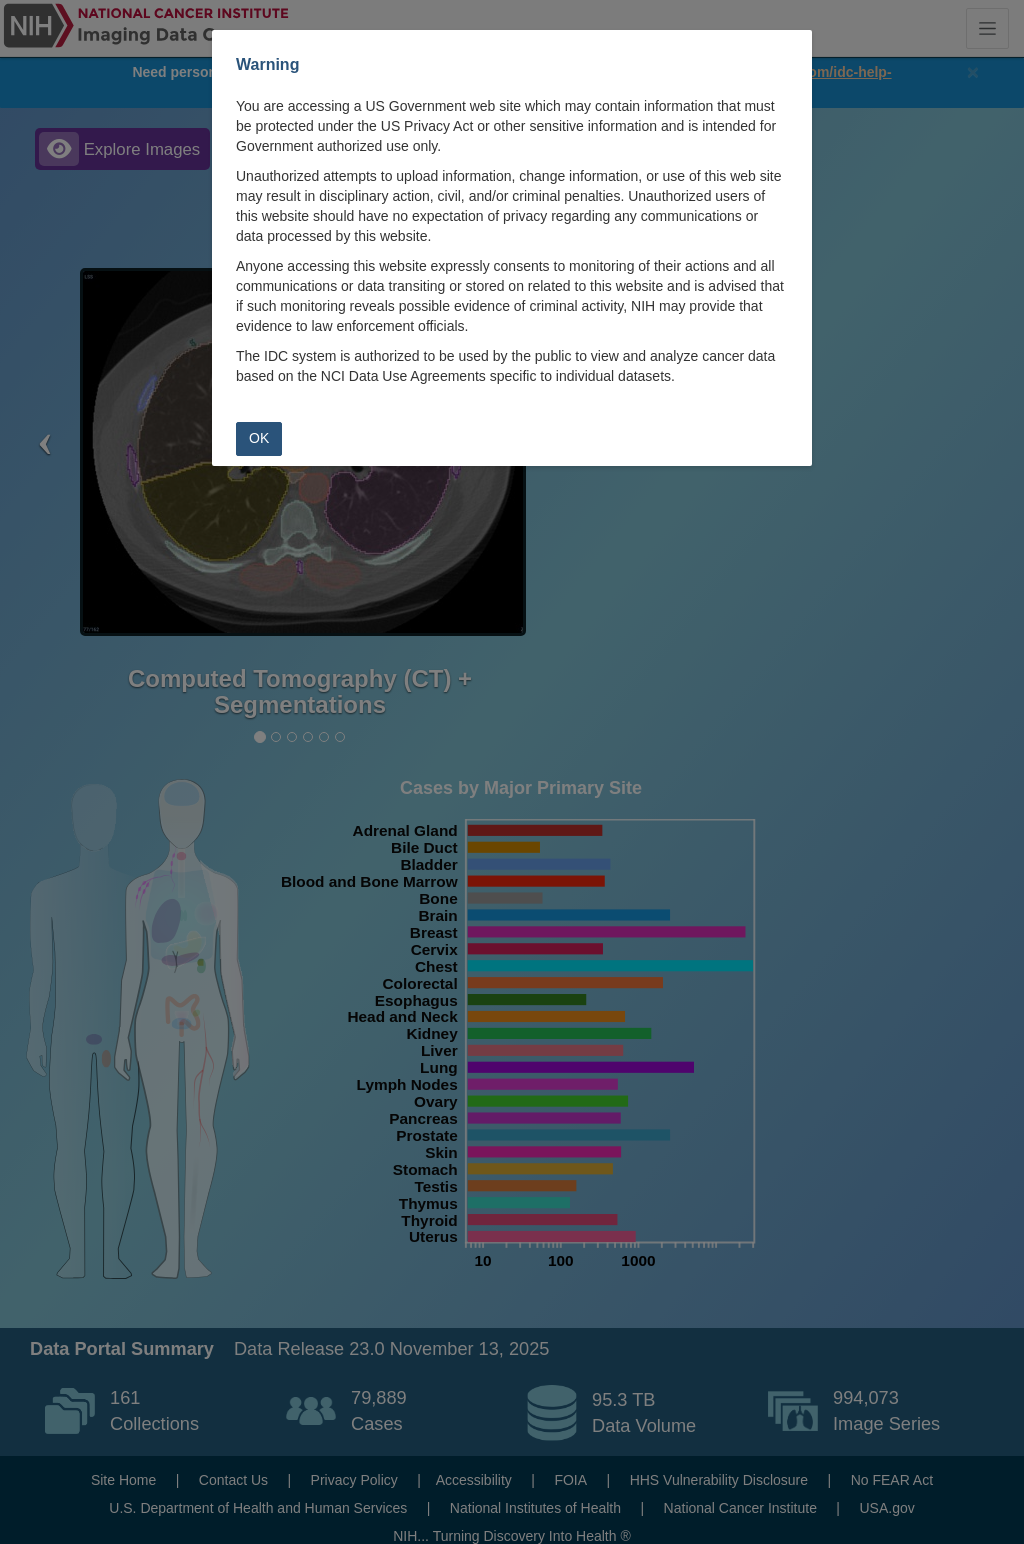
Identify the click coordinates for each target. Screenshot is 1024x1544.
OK (259, 438)
